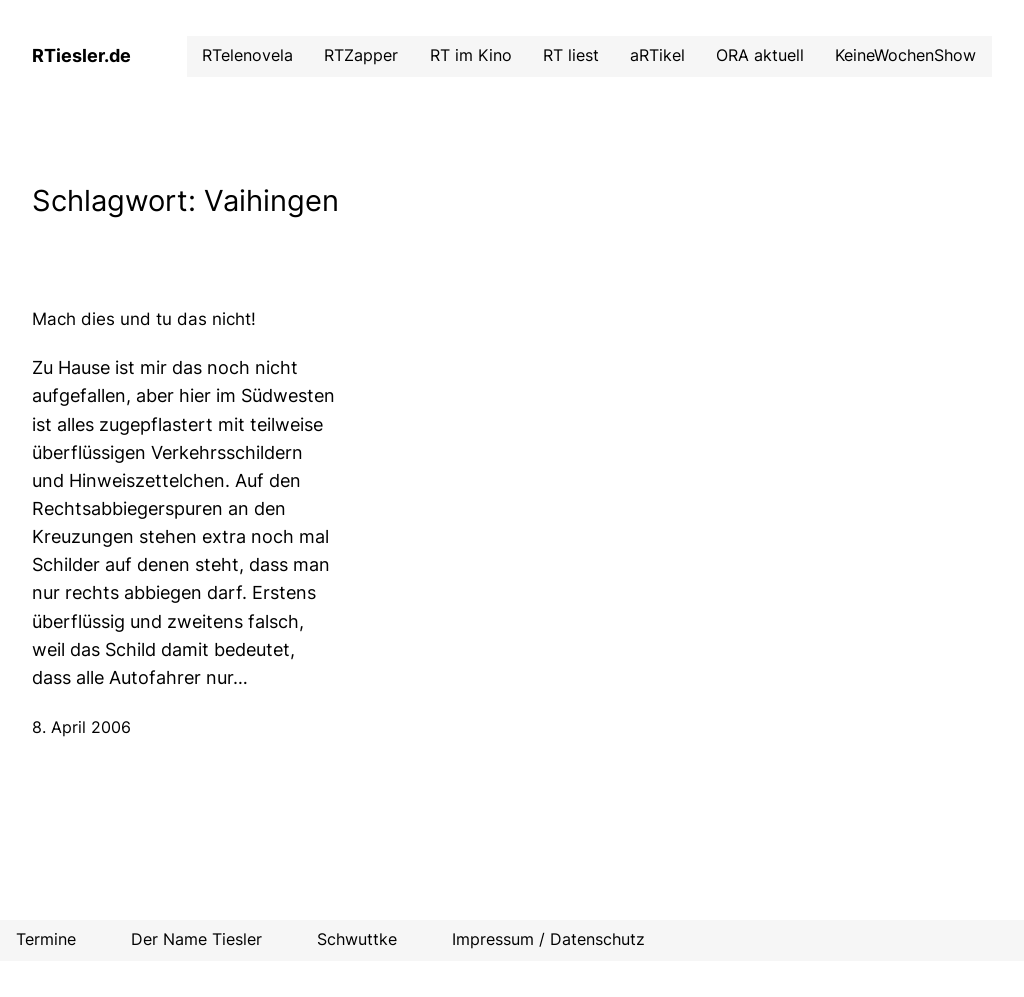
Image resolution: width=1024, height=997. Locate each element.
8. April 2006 (81, 727)
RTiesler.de (81, 55)
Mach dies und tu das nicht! (144, 319)
